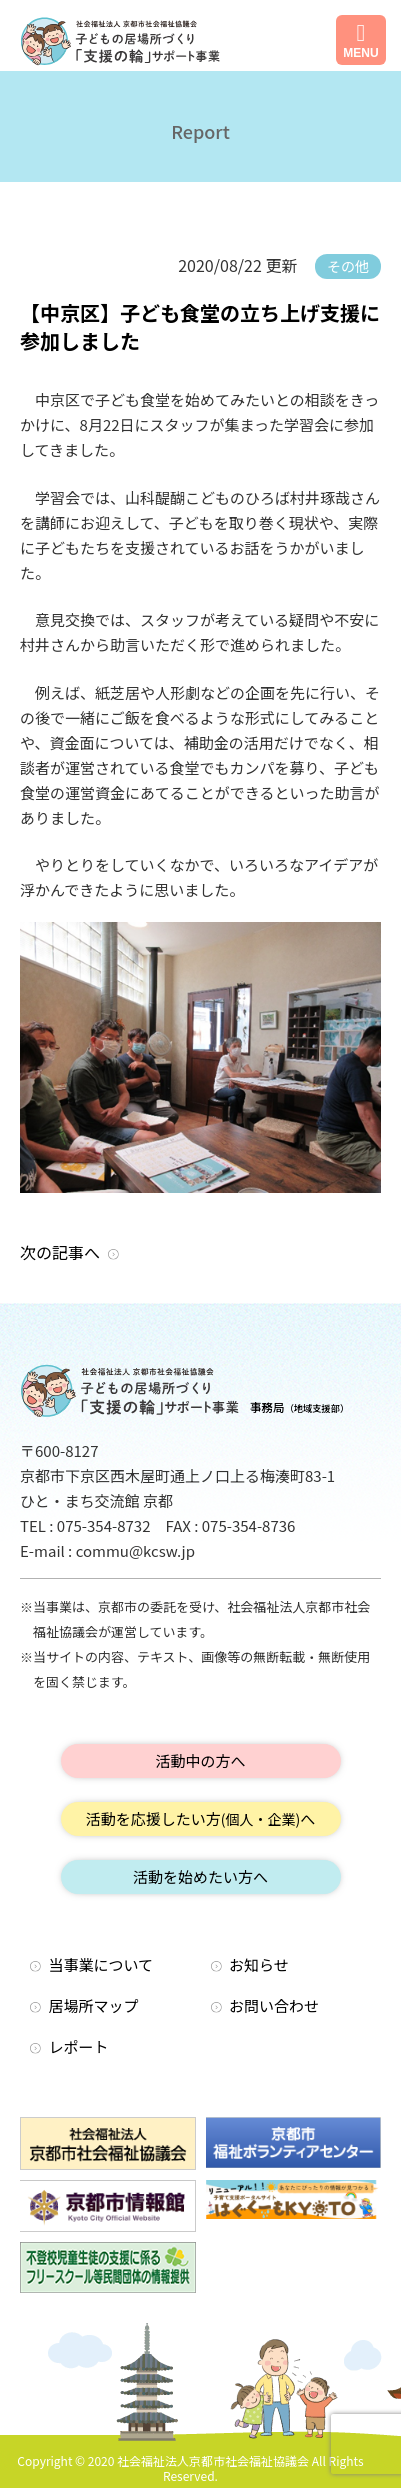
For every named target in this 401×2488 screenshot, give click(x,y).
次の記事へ (60, 1252)
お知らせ (259, 1964)
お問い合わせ (274, 2005)
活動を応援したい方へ (201, 1818)
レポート (79, 2046)
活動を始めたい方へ (200, 1876)
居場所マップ (94, 2005)
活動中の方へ (200, 1760)
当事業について (101, 1964)
